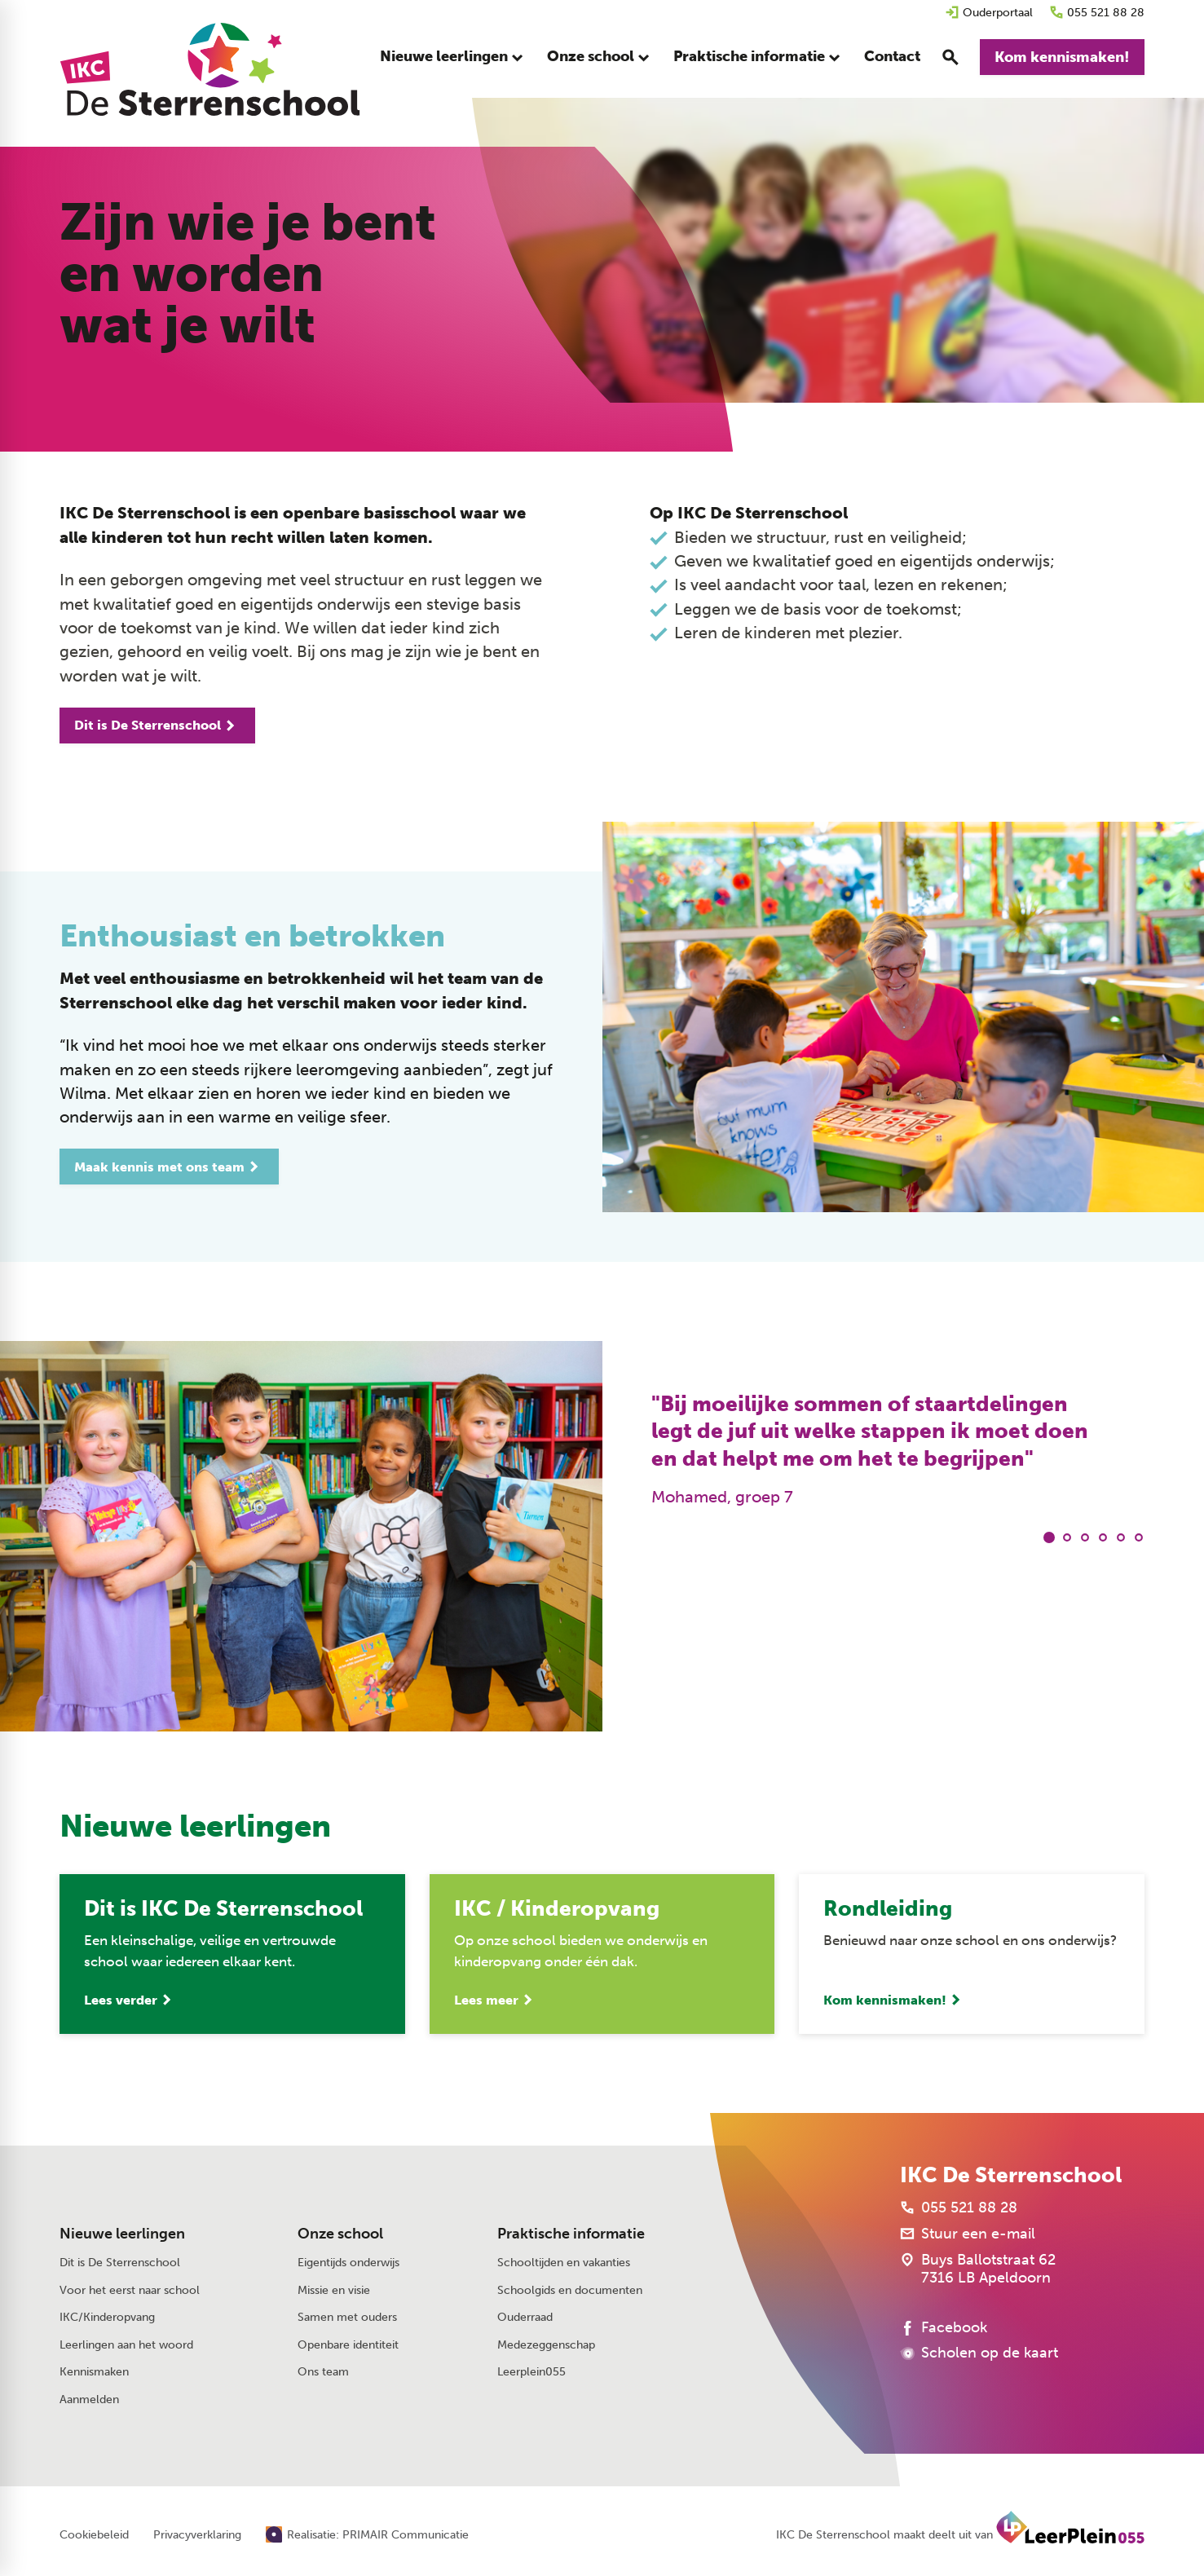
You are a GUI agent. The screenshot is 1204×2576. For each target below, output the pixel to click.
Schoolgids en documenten (569, 2290)
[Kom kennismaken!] (1062, 57)
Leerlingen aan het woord (126, 2345)
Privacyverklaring (197, 2535)
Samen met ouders (347, 2317)
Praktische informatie (571, 2234)
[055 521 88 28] (1096, 12)
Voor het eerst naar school (130, 2290)
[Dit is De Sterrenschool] (157, 725)
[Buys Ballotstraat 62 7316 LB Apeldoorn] (978, 2269)
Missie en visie (334, 2290)
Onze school (340, 2234)
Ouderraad (525, 2317)
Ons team (323, 2372)
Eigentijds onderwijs (348, 2262)
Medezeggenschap (546, 2345)
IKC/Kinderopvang (107, 2317)
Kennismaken (94, 2372)
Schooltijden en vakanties (563, 2262)
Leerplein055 (531, 2372)
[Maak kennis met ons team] (169, 1166)
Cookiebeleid (94, 2535)
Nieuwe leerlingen (122, 2234)
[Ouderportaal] (989, 12)
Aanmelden (89, 2399)
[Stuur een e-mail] (967, 2234)
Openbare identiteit (348, 2345)
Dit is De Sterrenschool (120, 2262)
